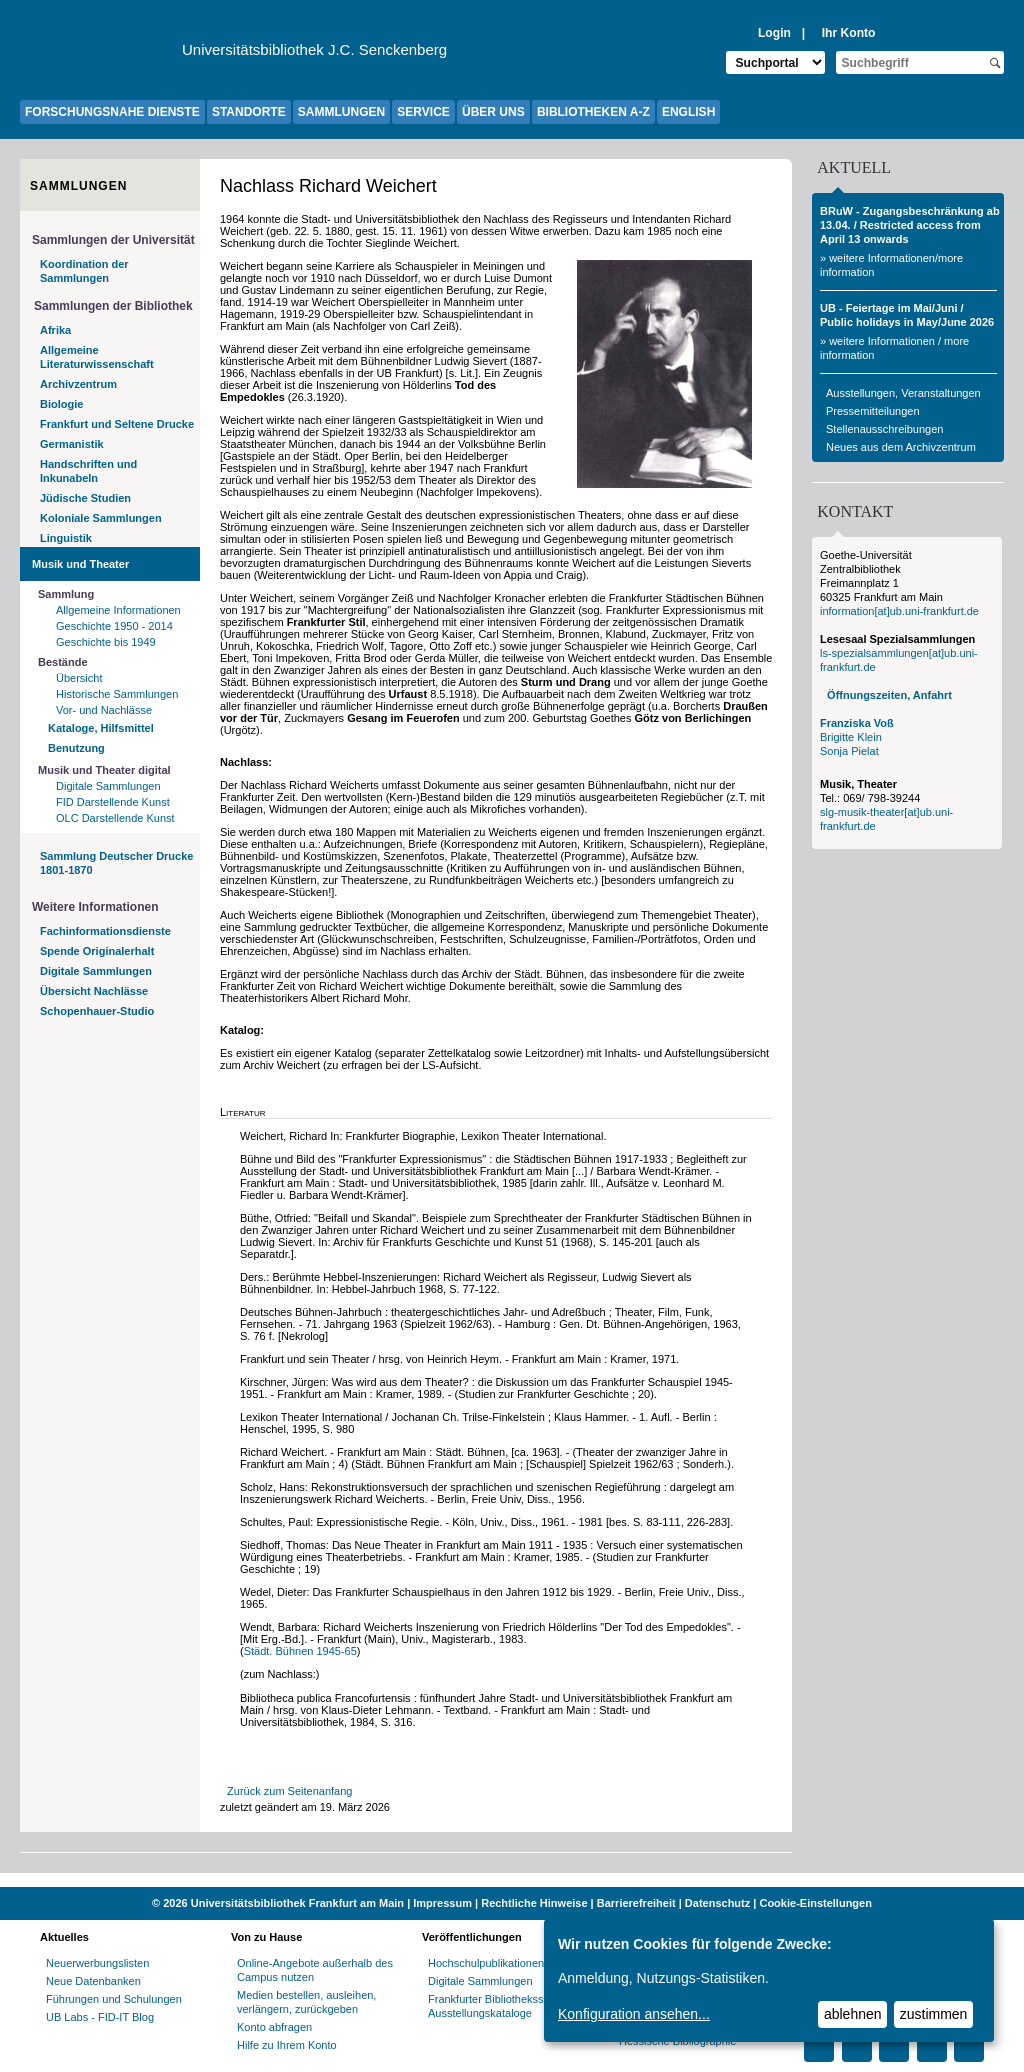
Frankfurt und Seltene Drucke (117, 424)
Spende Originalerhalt (97, 951)
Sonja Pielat (849, 751)
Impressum (442, 1903)
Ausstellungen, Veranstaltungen (903, 393)
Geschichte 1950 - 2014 (114, 626)
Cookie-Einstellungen (815, 1903)
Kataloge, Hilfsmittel (101, 728)
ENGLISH (688, 112)
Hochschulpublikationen (486, 1963)
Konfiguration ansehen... (634, 2014)
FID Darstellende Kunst (113, 802)
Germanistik (72, 444)
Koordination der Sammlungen (84, 271)
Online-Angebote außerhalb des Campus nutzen (315, 1970)
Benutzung (76, 748)
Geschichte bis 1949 (106, 642)
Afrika (55, 330)
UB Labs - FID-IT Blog (100, 2017)
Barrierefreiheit (636, 1903)
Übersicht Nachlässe (94, 991)
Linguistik (66, 538)
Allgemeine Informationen (118, 610)
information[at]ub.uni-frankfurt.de (899, 611)
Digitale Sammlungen (108, 786)
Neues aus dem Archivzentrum (901, 447)
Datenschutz (717, 1903)
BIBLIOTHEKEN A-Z (593, 112)
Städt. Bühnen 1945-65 (300, 1651)
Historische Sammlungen (117, 694)
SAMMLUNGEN (341, 112)
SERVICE (423, 112)
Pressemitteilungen (873, 411)
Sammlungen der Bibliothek (113, 306)
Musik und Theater (80, 564)
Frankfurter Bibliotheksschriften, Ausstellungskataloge (505, 2006)
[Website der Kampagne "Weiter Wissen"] (512, 1880)
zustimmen (934, 2014)
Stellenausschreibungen (884, 429)
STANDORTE (249, 112)
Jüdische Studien (85, 498)
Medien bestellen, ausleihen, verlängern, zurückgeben (306, 2002)
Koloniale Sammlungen (101, 518)
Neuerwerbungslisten (97, 1963)
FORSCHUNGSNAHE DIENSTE (112, 112)
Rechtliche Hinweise (534, 1903)
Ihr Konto (849, 33)
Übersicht (79, 678)
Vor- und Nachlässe (104, 710)
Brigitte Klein (851, 737)
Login (774, 33)
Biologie (61, 404)
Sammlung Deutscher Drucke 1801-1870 (116, 863)
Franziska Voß (857, 723)
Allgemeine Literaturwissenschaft (97, 357)
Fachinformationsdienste (105, 931)
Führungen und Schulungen (114, 1999)
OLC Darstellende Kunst (115, 818)
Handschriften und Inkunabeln (88, 471)
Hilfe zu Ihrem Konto (287, 2045)
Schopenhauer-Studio (97, 1011)
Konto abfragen (274, 2027)
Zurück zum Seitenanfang (289, 1791)
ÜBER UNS (493, 112)
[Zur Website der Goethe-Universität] (101, 55)
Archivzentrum (78, 384)
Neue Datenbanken (93, 1981)
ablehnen (853, 2014)
